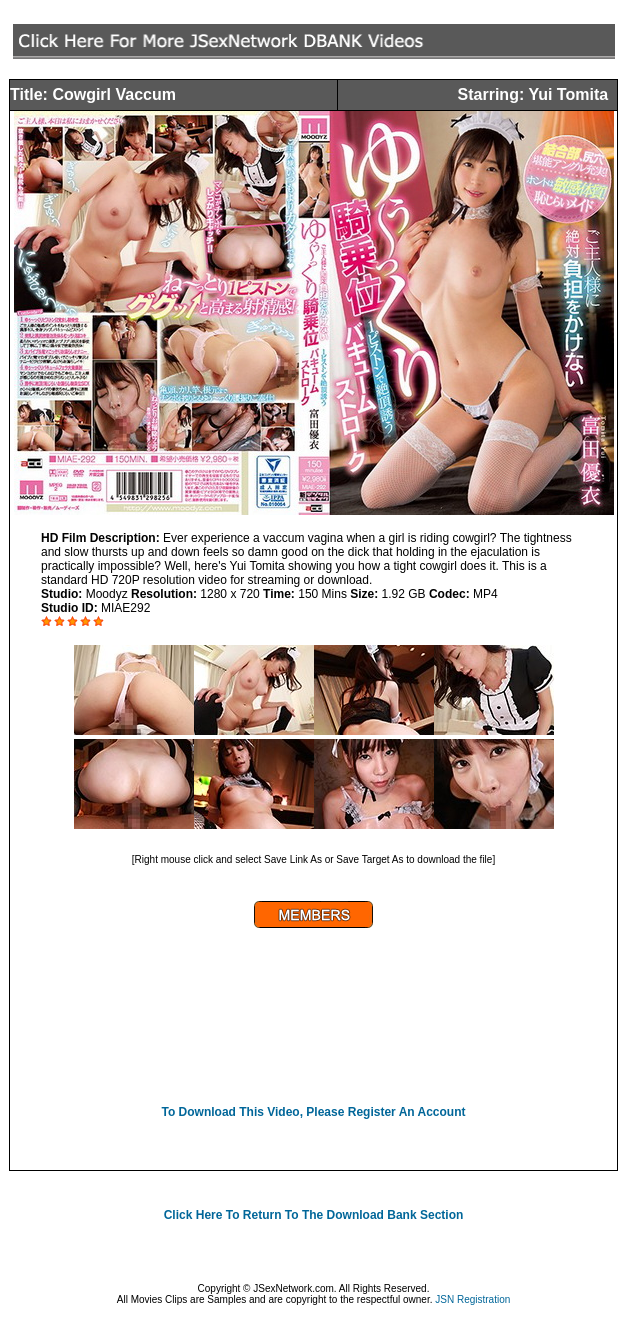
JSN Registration (472, 1299)
